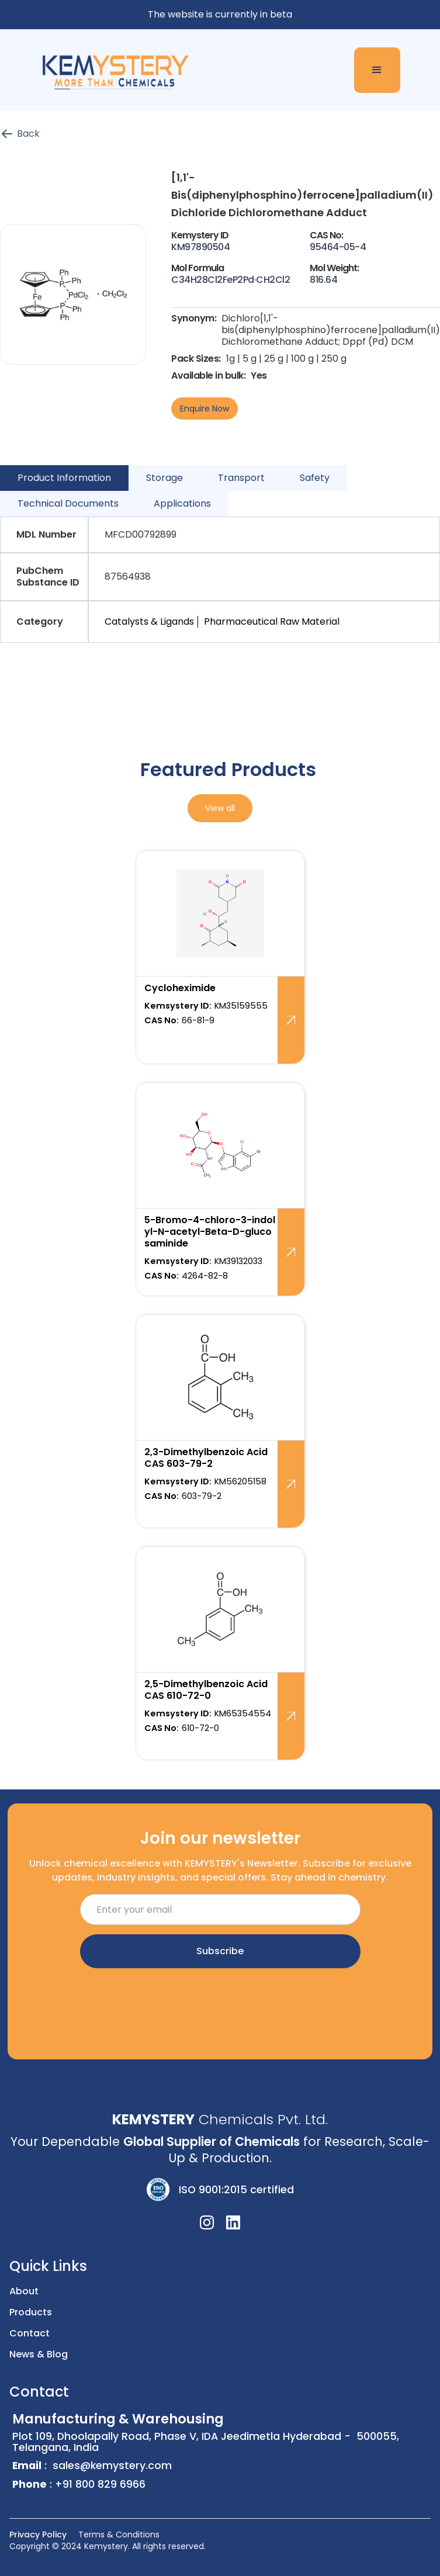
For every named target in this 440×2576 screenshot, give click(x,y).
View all (220, 808)
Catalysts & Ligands (149, 621)
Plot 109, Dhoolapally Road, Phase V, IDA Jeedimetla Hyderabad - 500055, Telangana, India (221, 2434)
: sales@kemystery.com (92, 2465)
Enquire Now (204, 408)
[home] (111, 70)
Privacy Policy (38, 2534)
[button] (377, 70)
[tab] (64, 478)
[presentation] (220, 2000)
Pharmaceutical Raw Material (271, 621)
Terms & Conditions (119, 2534)
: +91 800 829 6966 (78, 2484)
